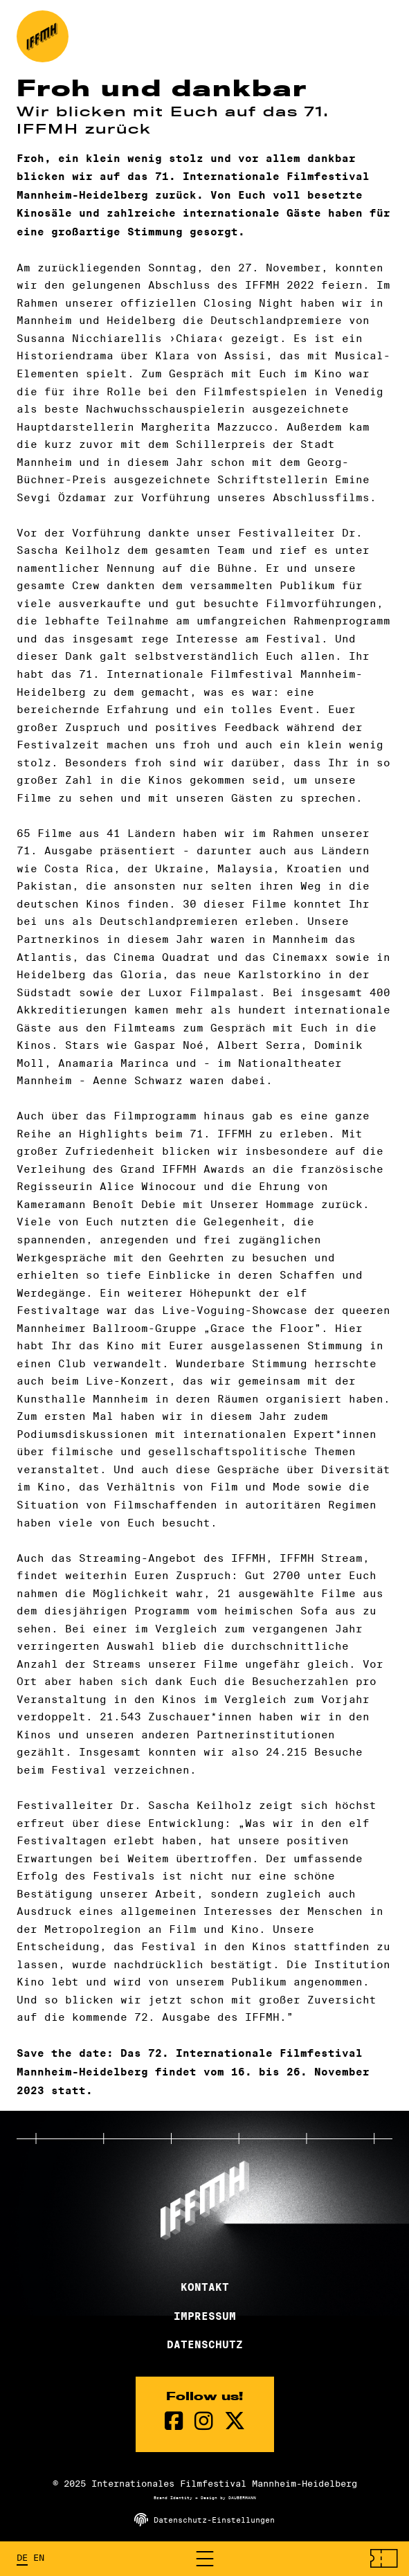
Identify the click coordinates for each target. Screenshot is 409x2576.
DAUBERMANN (242, 2498)
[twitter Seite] (234, 2421)
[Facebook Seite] (174, 2421)
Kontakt (205, 2287)
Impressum (205, 2316)
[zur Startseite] (43, 36)
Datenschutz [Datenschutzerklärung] (205, 2345)
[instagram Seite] (203, 2421)
